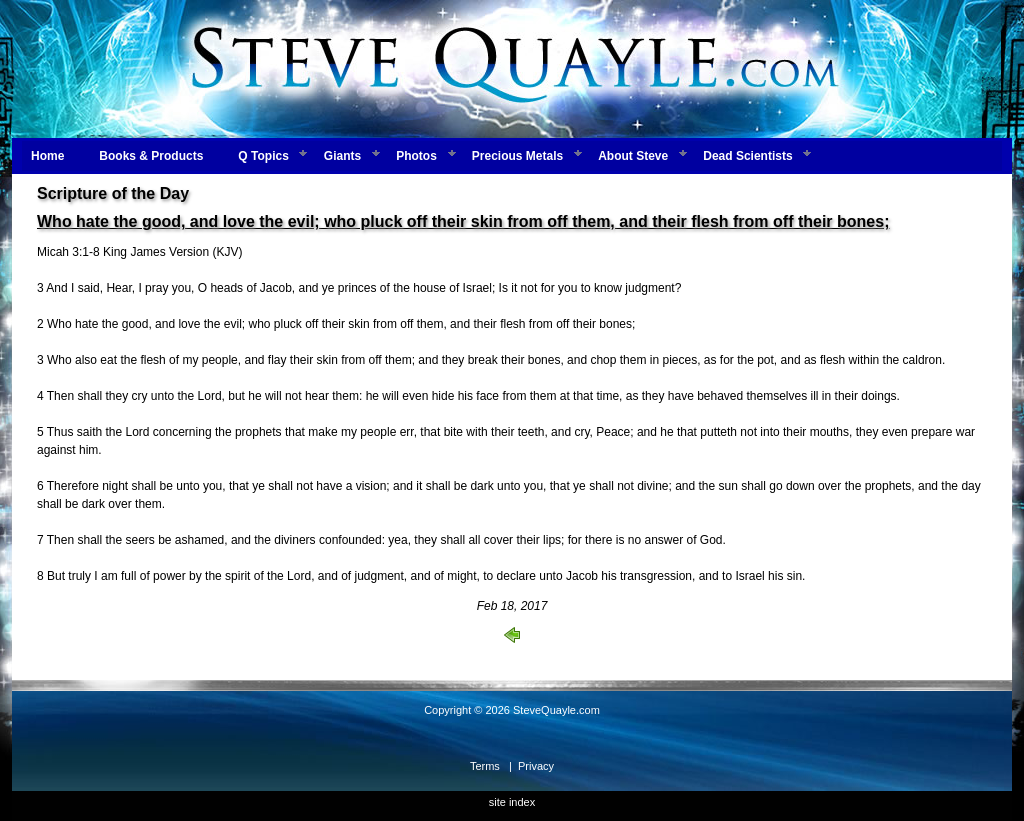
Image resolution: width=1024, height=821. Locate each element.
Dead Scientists (747, 156)
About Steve (633, 156)
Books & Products (151, 156)
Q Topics (263, 156)
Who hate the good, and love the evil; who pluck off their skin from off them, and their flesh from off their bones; (463, 221)
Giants (342, 156)
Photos (416, 156)
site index (512, 802)
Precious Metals (517, 156)
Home (47, 156)
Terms (485, 766)
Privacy (536, 766)
